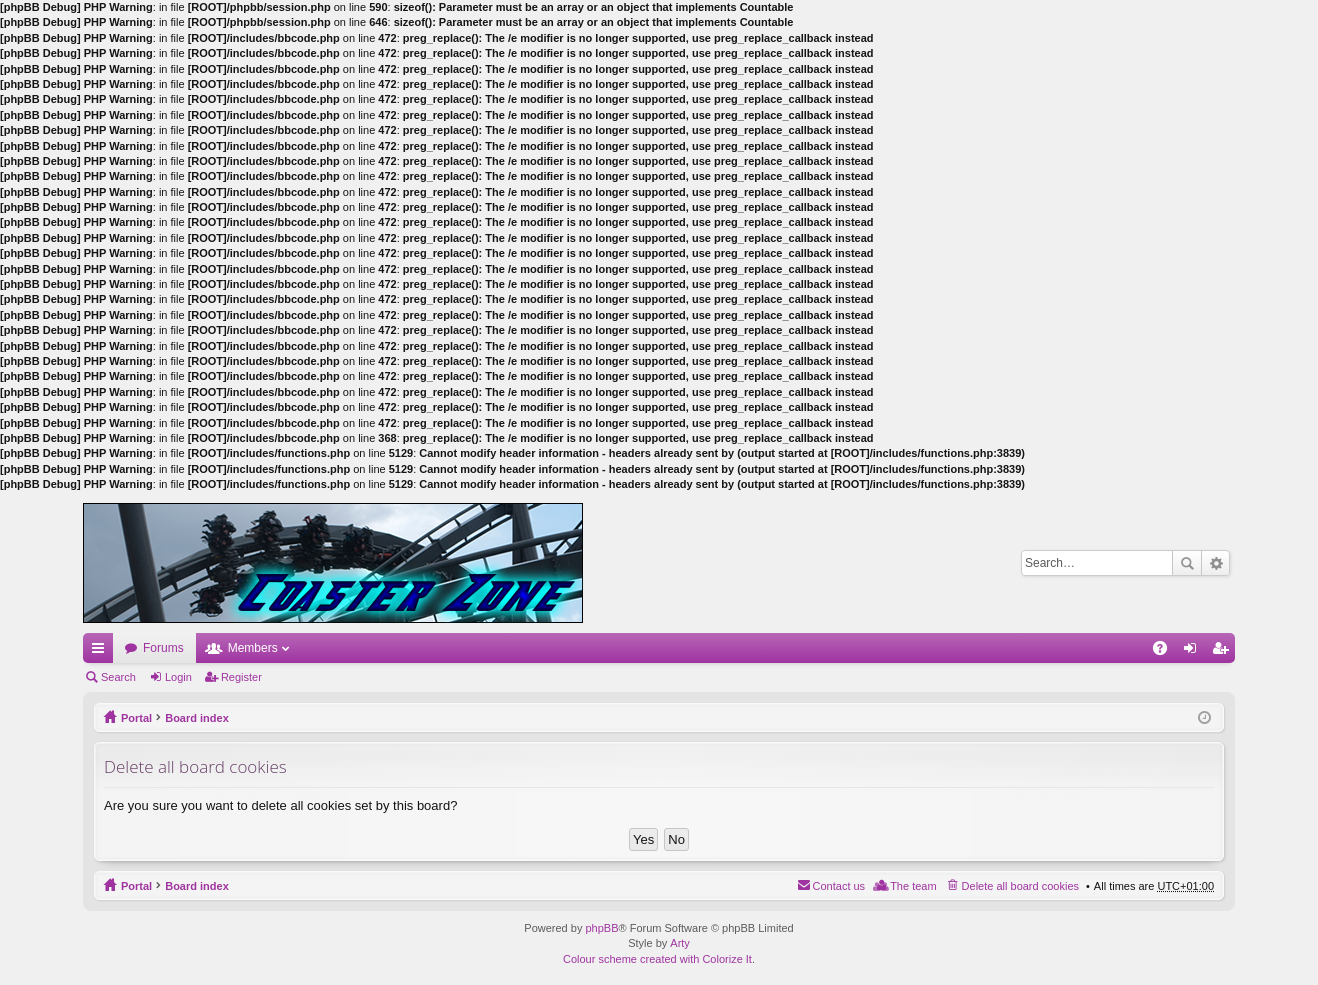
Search (1187, 563)
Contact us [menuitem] (839, 886)
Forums (163, 648)
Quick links (102, 652)
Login (178, 677)
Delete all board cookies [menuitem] (1020, 886)
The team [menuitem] (913, 886)
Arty (680, 943)
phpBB (601, 928)
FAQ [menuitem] (1166, 652)
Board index (197, 718)
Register (241, 677)
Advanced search (1215, 563)
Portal (136, 718)
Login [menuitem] (1194, 652)
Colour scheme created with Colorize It (657, 959)
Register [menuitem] (1224, 652)
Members (253, 648)
